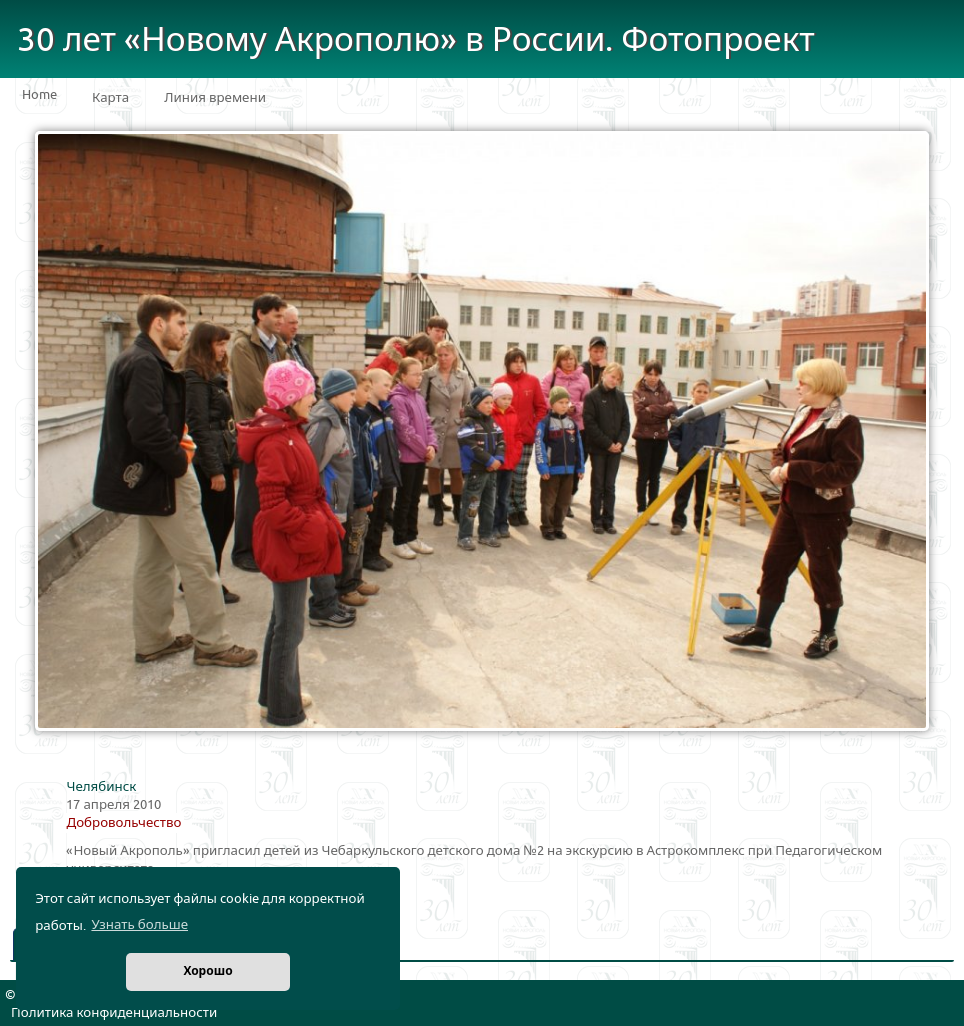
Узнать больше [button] (139, 925)
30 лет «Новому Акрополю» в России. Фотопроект (416, 40)
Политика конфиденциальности (114, 1013)
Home (39, 95)
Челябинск (101, 787)
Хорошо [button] (207, 971)
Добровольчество (123, 823)
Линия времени (215, 98)
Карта (110, 98)
